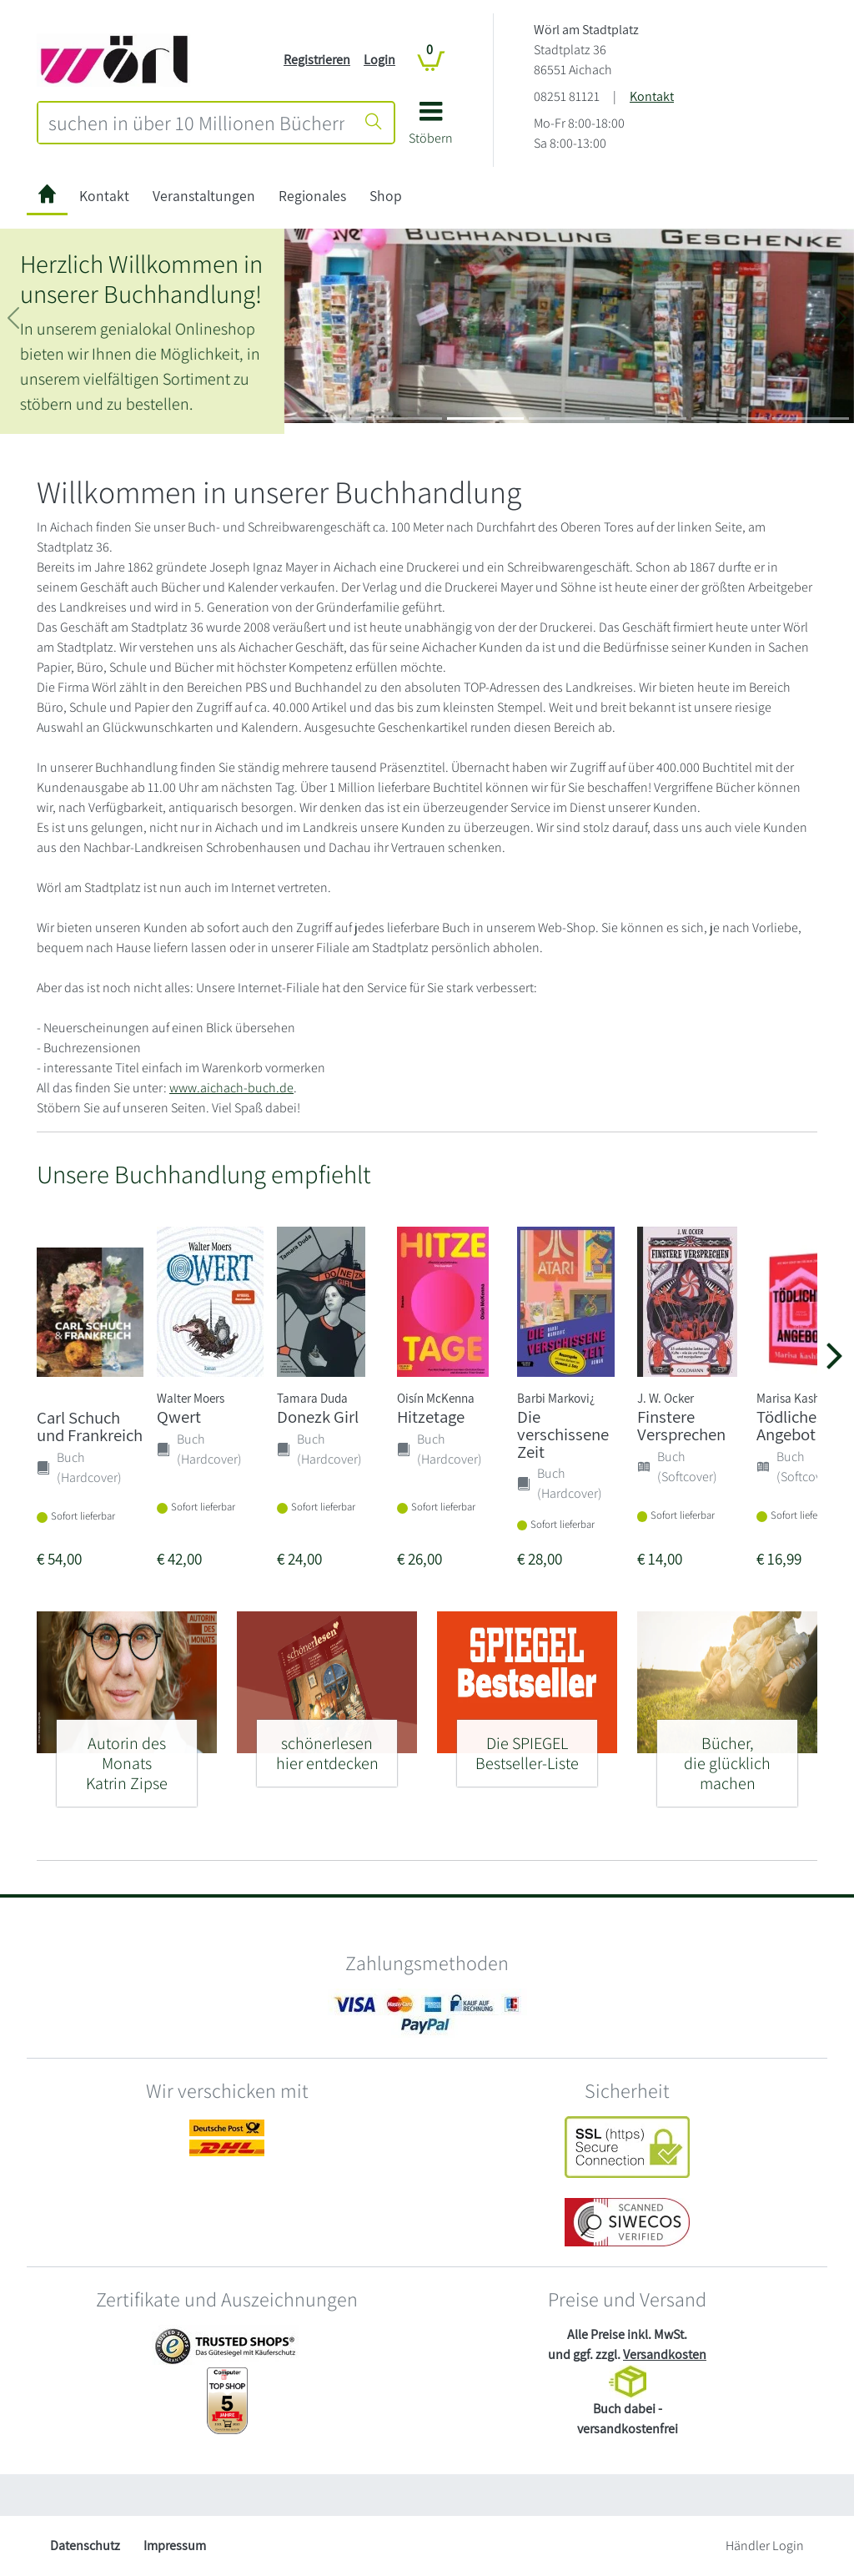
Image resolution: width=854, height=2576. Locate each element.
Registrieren (317, 59)
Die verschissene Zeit (563, 1434)
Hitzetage (431, 1416)
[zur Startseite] (47, 196)
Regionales (312, 195)
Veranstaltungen (204, 195)
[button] (431, 129)
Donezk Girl (318, 1416)
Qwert (179, 1416)
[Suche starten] (374, 123)
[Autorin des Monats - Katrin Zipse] (127, 1756)
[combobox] (196, 123)
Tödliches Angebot (790, 1425)
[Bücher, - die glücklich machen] (727, 1756)
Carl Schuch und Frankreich (90, 1426)
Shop (385, 195)
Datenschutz (85, 2545)
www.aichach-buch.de (231, 1087)
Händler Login (765, 2545)
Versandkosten (664, 2354)
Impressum (174, 2545)
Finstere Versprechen (681, 1425)
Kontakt (652, 96)
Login (379, 59)
